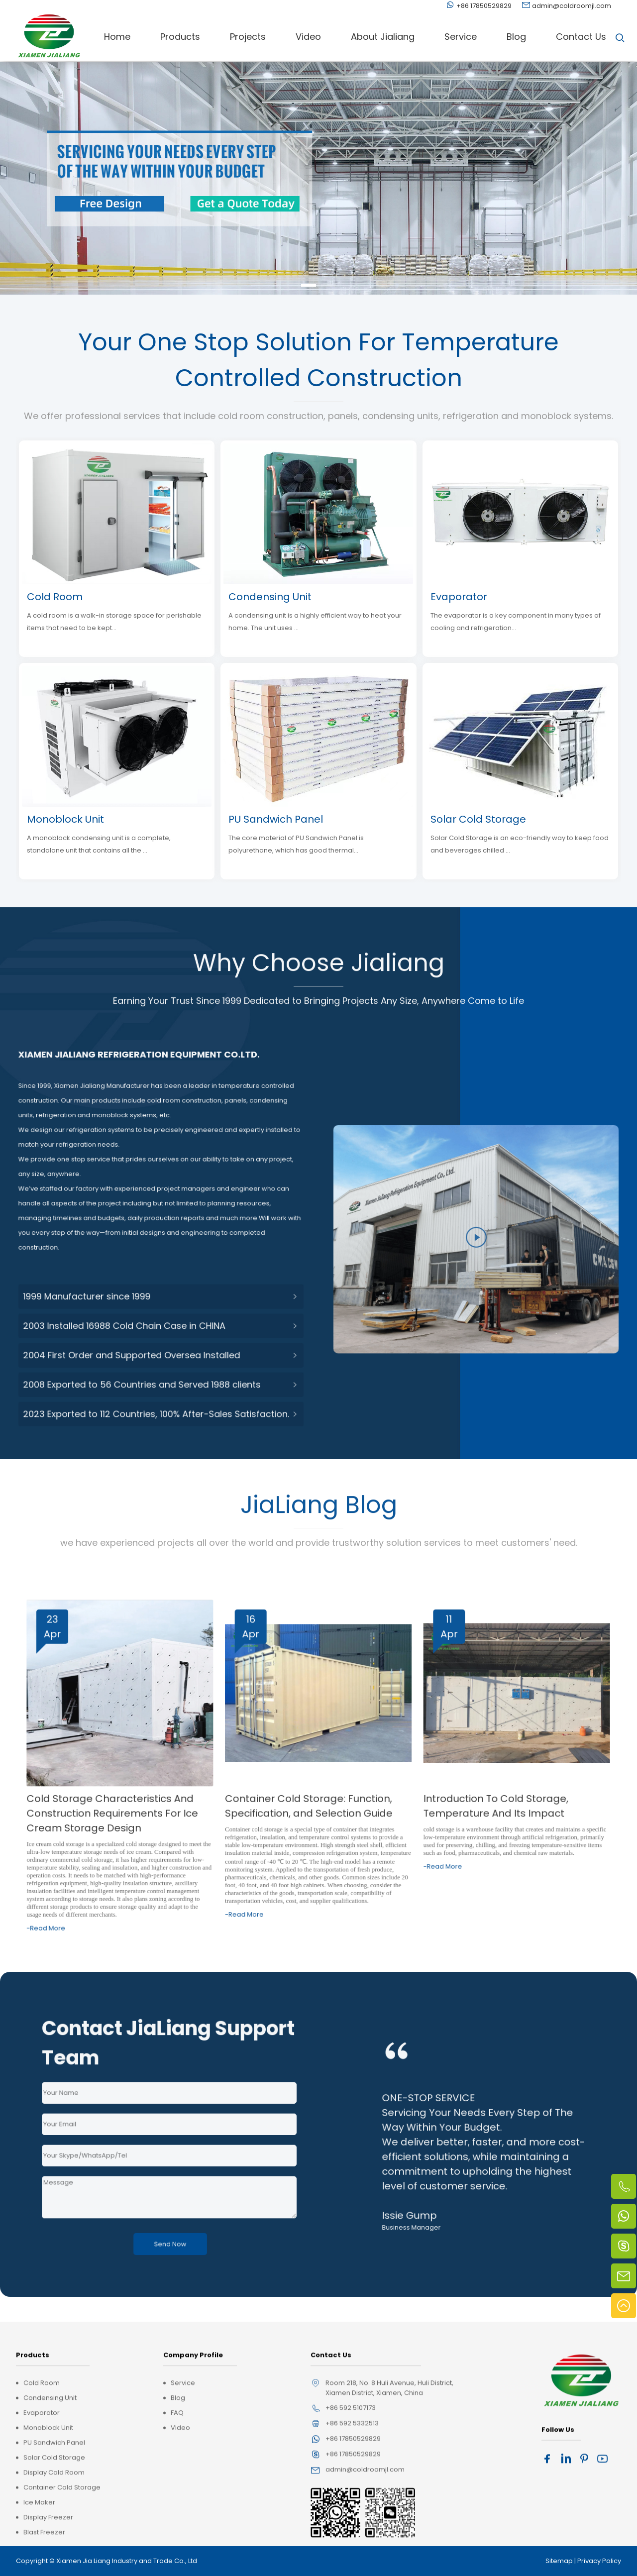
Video (308, 36)
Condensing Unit (270, 597)
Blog (516, 36)
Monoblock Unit (65, 819)
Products (180, 36)
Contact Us (581, 36)
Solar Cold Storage (478, 819)
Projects (248, 36)
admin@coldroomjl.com (571, 5)
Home (117, 36)
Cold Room (55, 597)
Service (460, 36)
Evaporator (458, 597)
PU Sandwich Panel (275, 819)
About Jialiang (383, 36)
